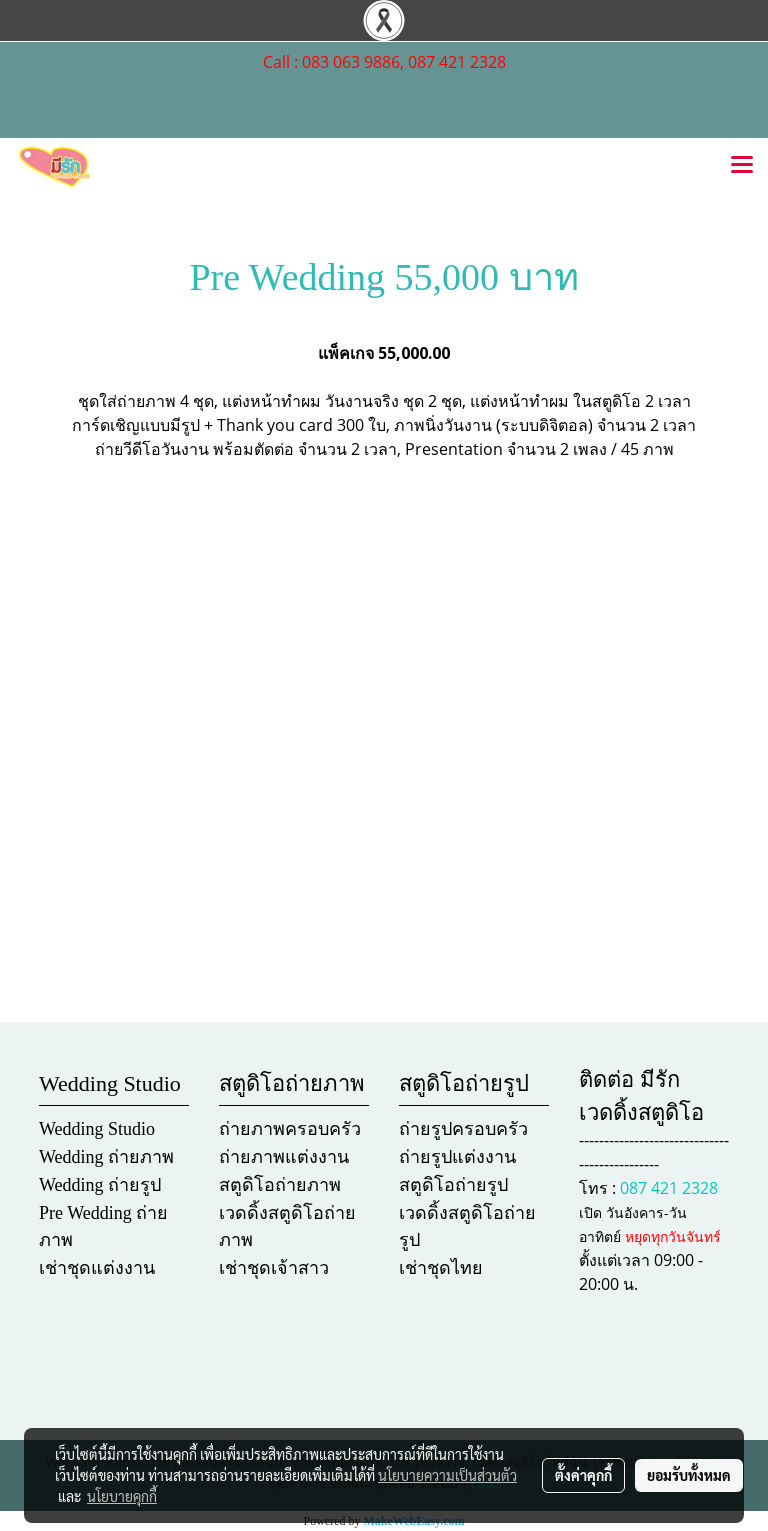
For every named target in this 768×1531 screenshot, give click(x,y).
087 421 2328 (669, 1188)
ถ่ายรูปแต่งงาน (457, 1157)
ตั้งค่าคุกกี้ (583, 1475)
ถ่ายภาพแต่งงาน (284, 1157)
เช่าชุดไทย (441, 1268)
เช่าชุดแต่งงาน (97, 1268)
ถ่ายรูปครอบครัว (463, 1129)
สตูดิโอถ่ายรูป (453, 1185)
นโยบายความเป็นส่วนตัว (447, 1475)
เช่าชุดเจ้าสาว (274, 1268)
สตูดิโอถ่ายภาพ (280, 1185)
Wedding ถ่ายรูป (100, 1185)
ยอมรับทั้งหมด (689, 1475)
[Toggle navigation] (742, 166)
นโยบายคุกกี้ (122, 1496)
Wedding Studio (97, 1129)
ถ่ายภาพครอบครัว (290, 1129)
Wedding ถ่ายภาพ (106, 1157)
